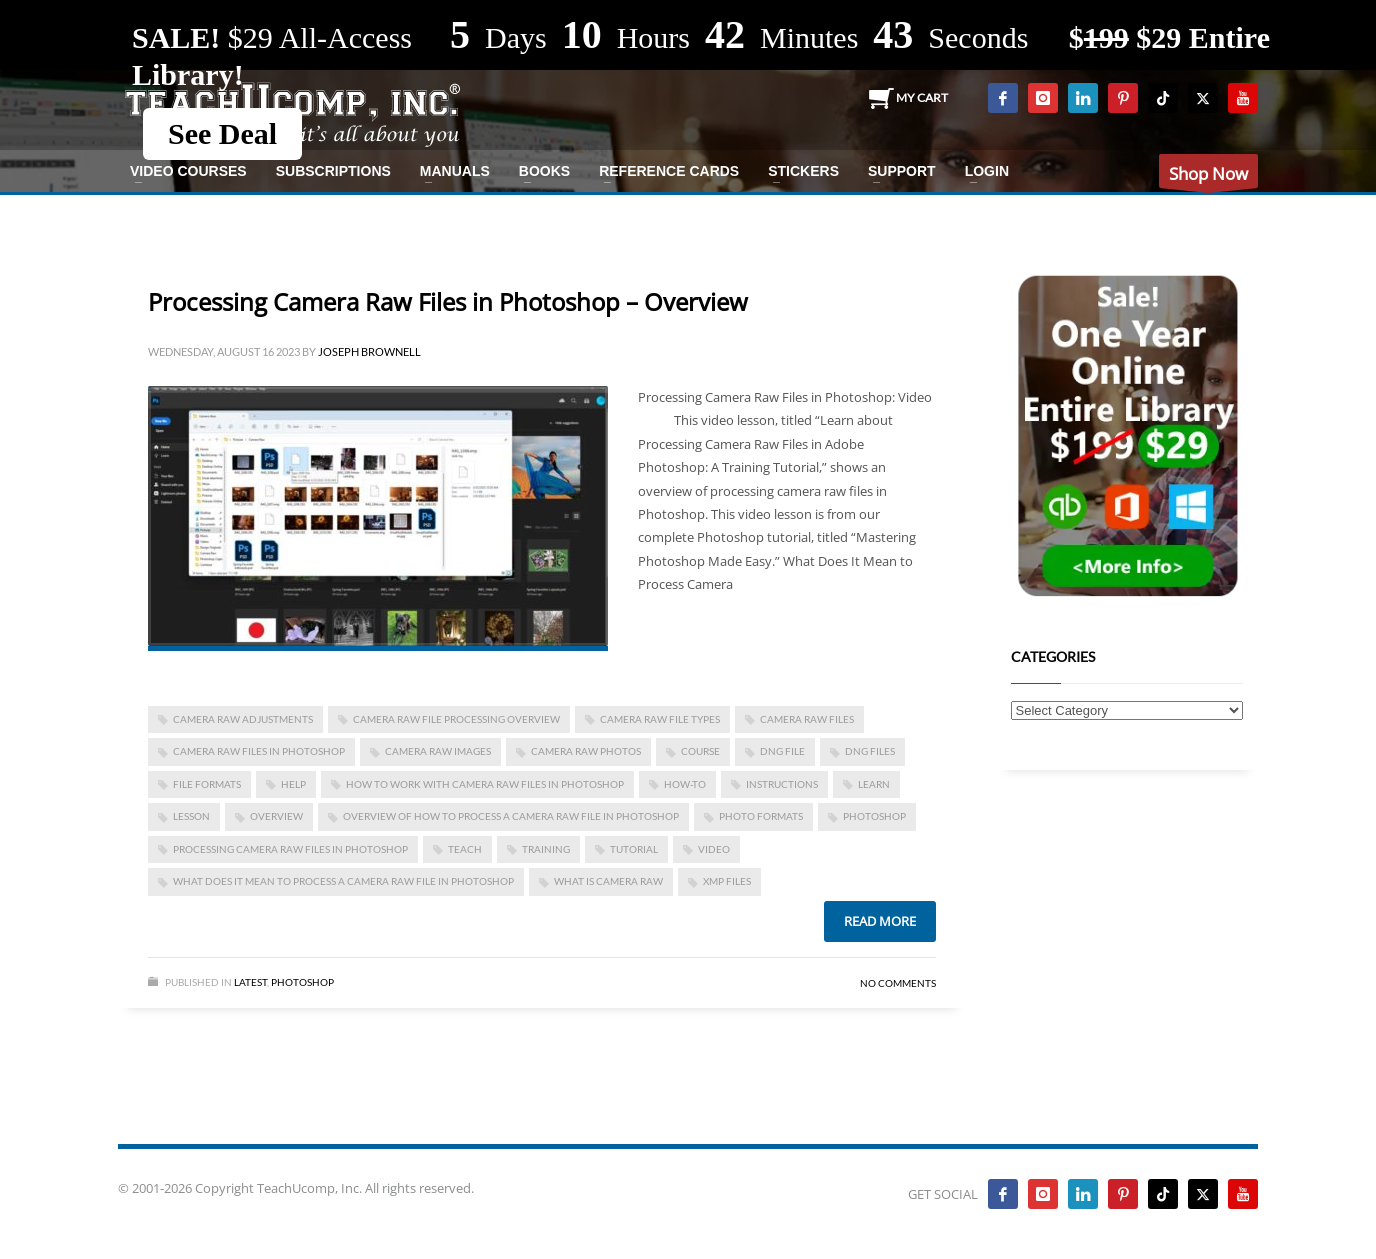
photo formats (761, 816)
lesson (191, 816)
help (293, 784)
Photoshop (302, 982)
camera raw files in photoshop (259, 751)
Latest (250, 982)
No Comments (898, 983)
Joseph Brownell (369, 351)
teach (465, 849)
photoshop (874, 816)
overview (276, 816)
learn (874, 784)
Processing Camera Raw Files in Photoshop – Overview (448, 301)
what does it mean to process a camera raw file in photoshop (343, 881)
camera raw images (438, 751)
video (714, 849)
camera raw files (807, 719)
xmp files (727, 881)
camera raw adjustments (243, 719)
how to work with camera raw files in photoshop (485, 784)
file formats (207, 784)
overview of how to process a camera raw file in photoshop (511, 816)
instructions (782, 784)
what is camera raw (608, 881)
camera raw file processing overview (456, 719)
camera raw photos (586, 751)
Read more (880, 921)
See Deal (222, 133)
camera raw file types (660, 719)
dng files (870, 751)
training (546, 849)
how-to (685, 784)
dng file (782, 751)
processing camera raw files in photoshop (290, 849)
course (700, 751)
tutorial (634, 849)
